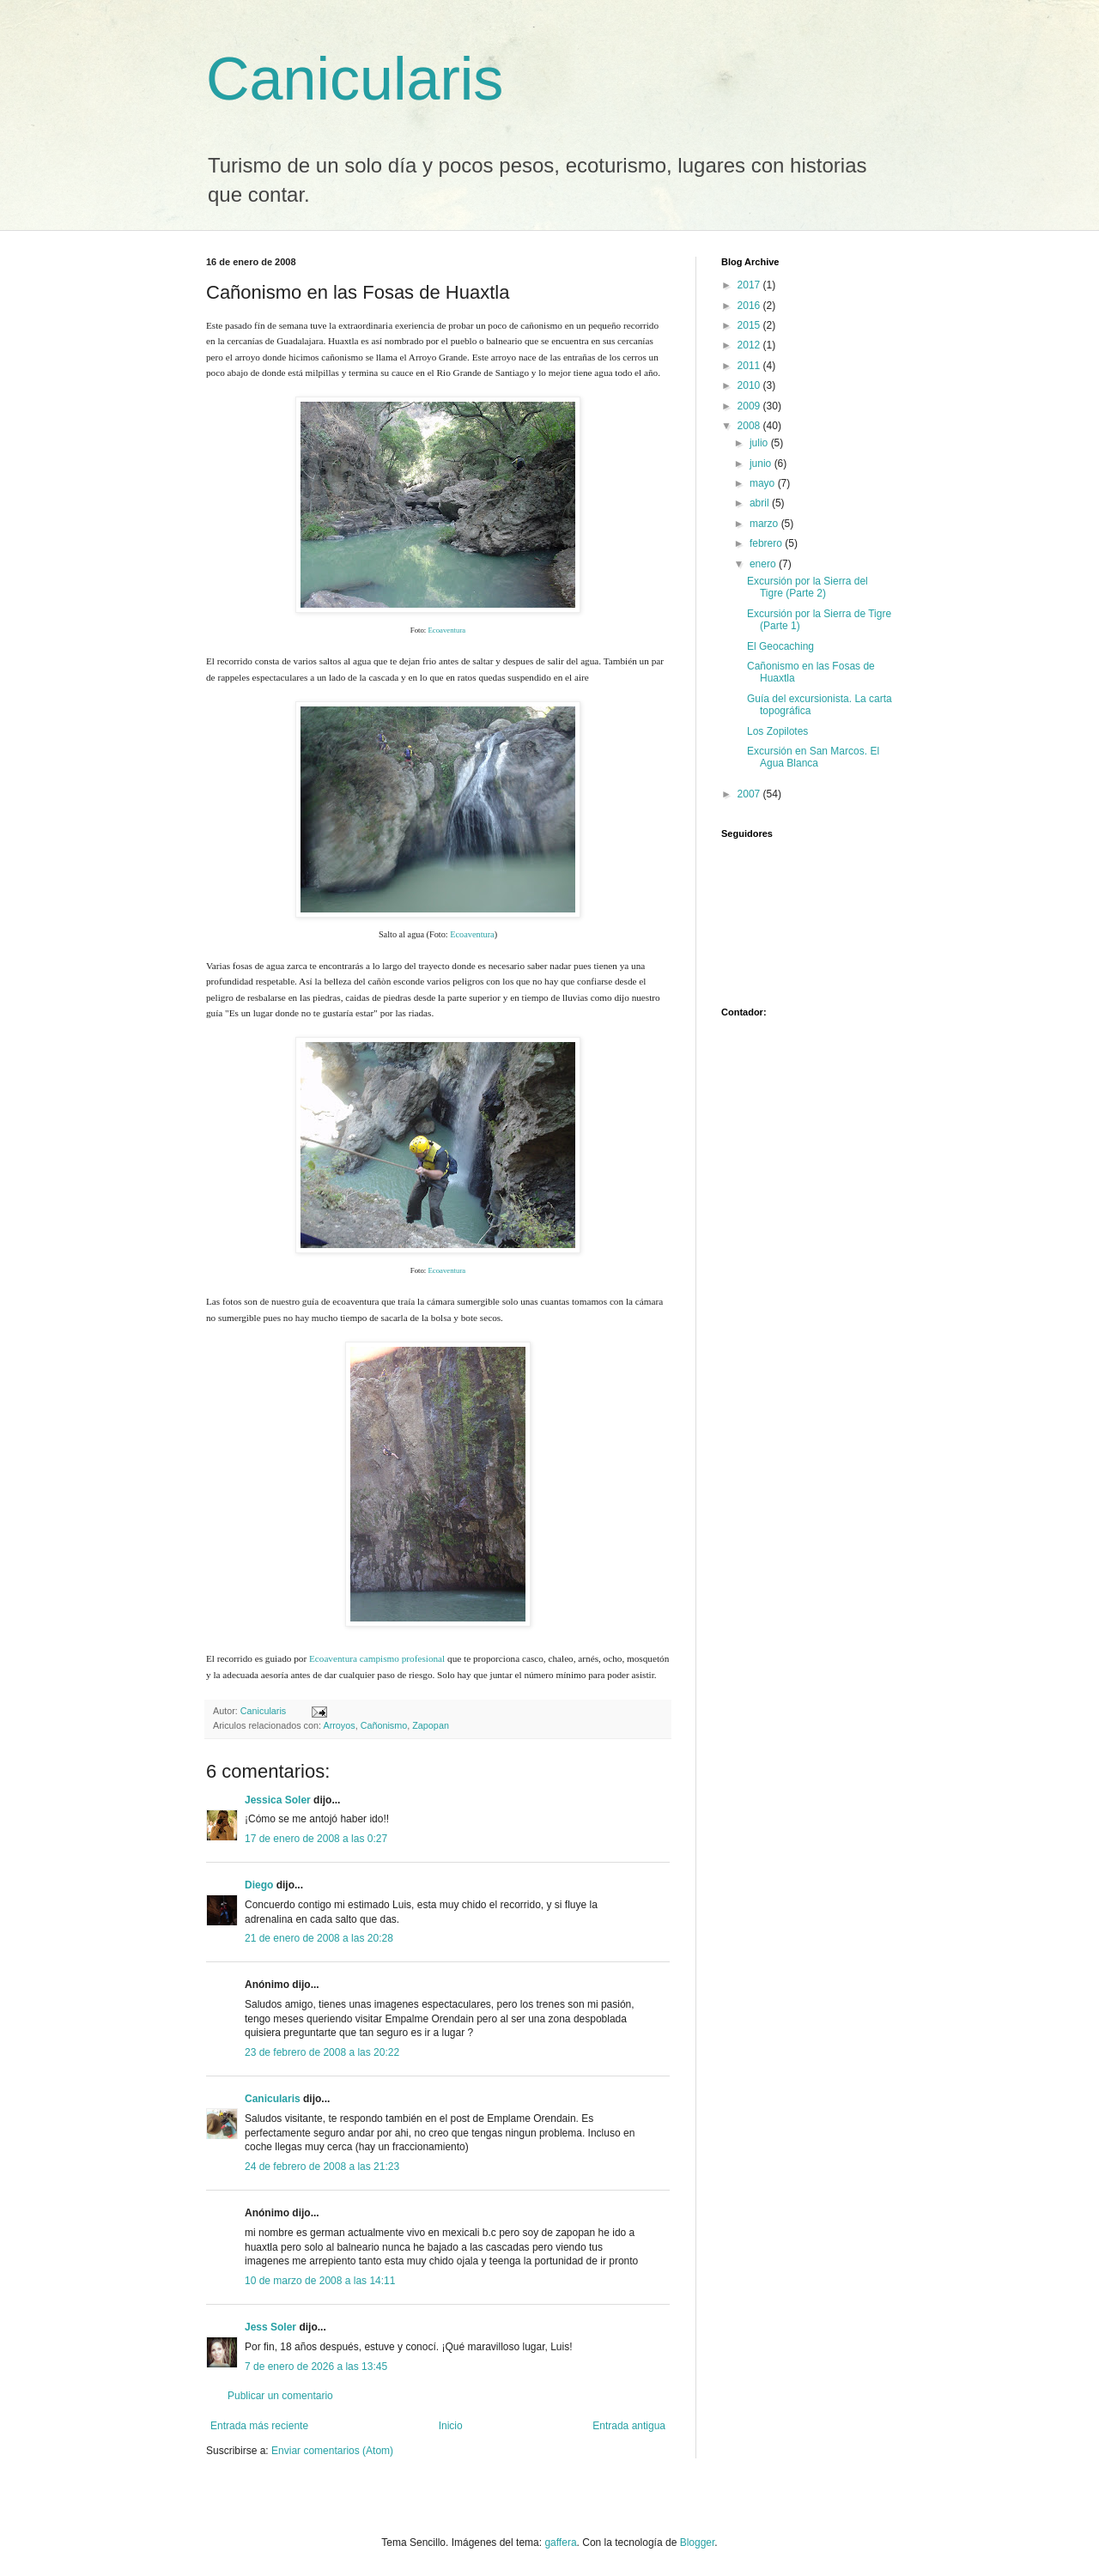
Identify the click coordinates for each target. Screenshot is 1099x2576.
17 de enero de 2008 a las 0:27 (316, 1839)
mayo (764, 483)
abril (761, 503)
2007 (750, 794)
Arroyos (339, 1725)
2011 (750, 366)
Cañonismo (384, 1725)
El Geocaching (780, 646)
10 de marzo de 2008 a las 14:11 (320, 2281)
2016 (750, 306)
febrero (767, 543)
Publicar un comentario (280, 2396)
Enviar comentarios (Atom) (332, 2451)
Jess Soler (270, 2327)
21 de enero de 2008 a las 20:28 (319, 1938)
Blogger (697, 2543)
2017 (750, 285)
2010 (750, 385)
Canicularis (354, 78)
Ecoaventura (446, 630)
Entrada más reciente (259, 2426)
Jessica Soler (278, 1800)
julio (760, 443)
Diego (259, 1885)
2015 (750, 325)
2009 (750, 406)
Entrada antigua (628, 2426)
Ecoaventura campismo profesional (377, 1658)
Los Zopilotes (777, 731)
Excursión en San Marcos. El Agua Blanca (813, 757)
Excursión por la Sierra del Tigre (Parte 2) (807, 587)
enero (764, 564)
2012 (750, 345)
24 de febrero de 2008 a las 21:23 (322, 2167)
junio (762, 464)
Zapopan (430, 1725)
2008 (750, 426)
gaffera (560, 2543)
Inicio (451, 2426)
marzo (765, 524)
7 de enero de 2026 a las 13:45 (316, 2367)
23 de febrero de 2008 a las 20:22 (322, 2052)
